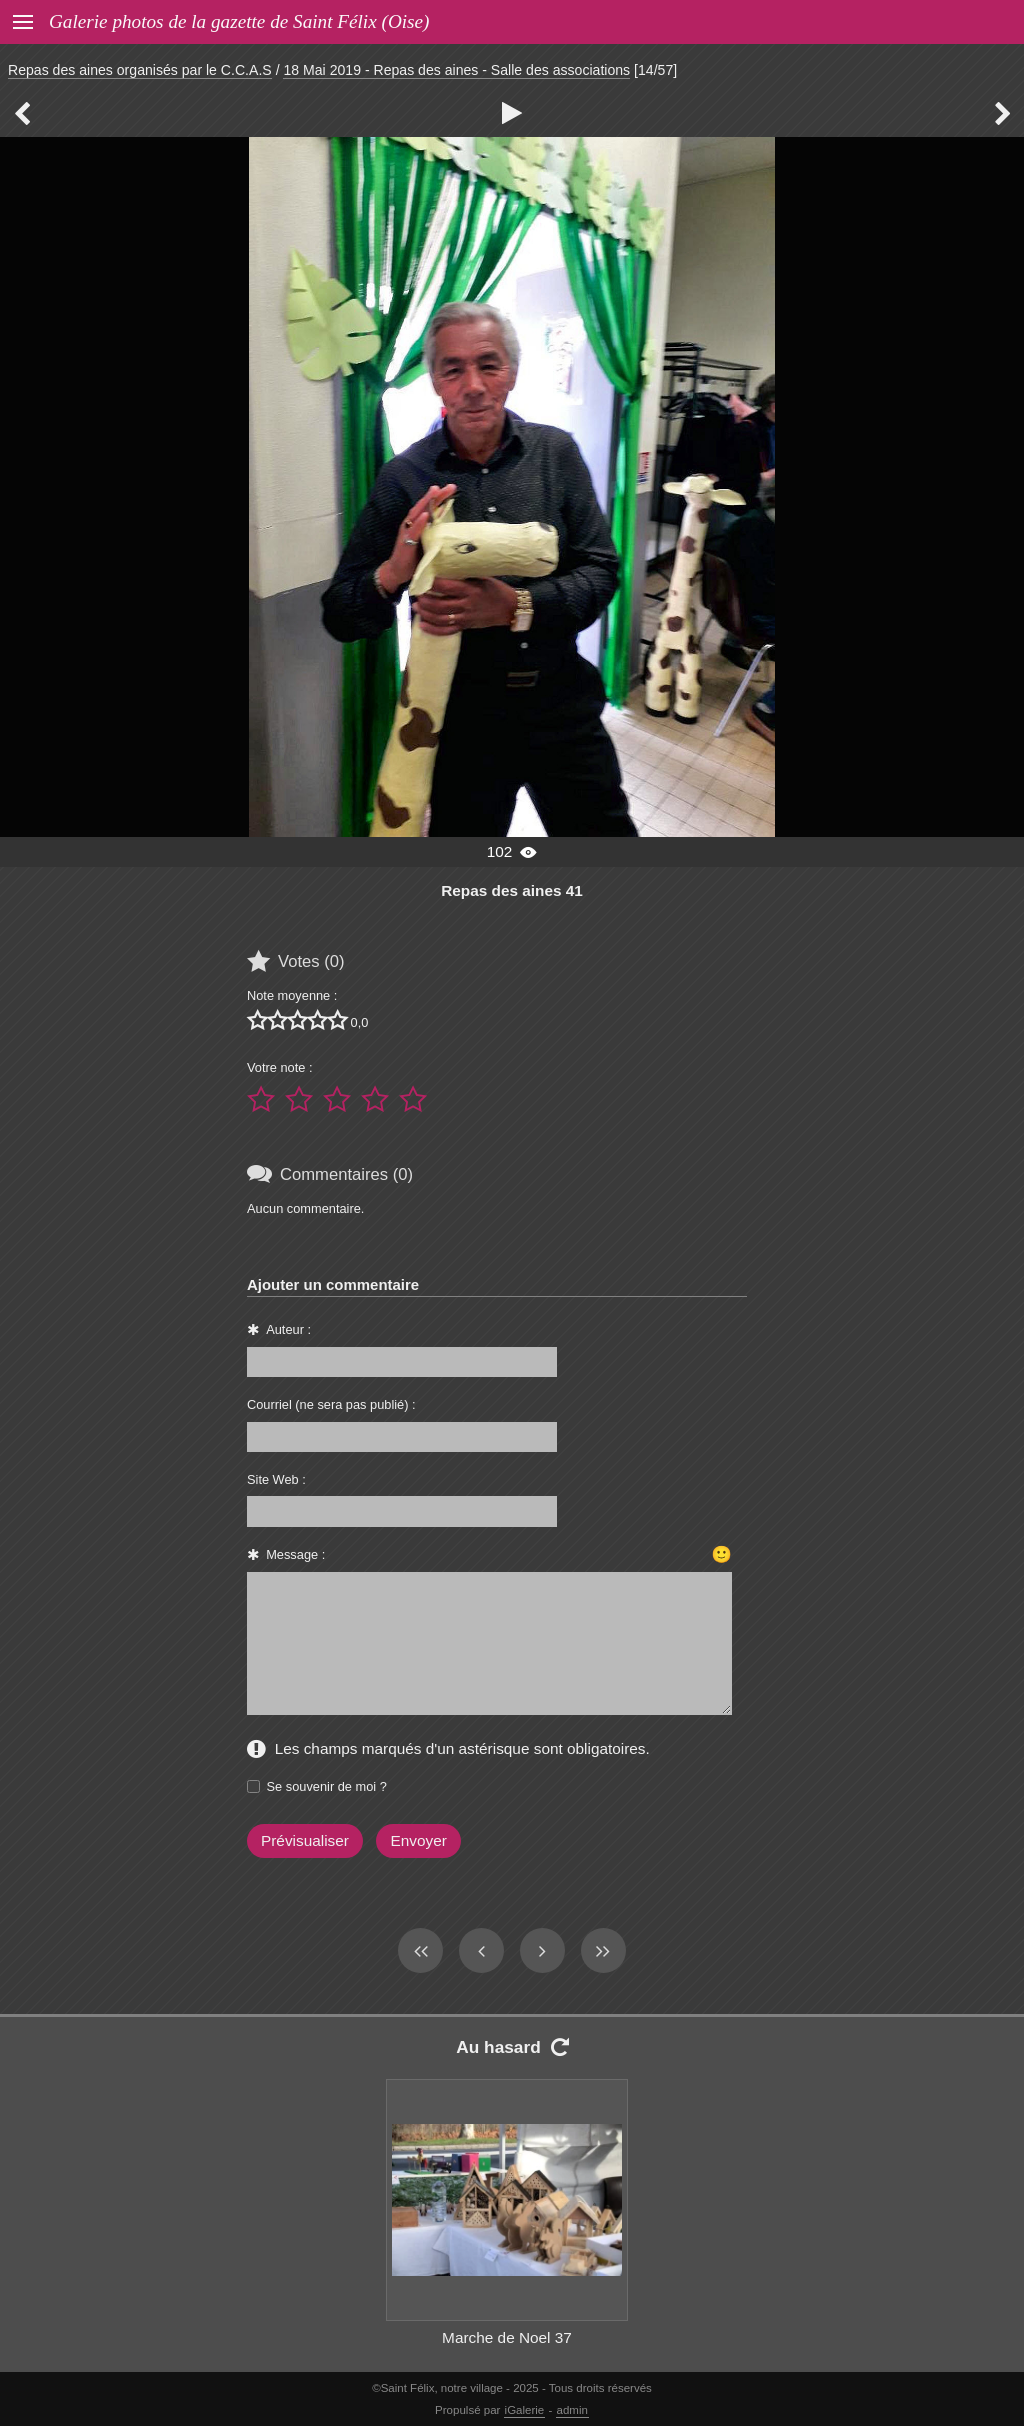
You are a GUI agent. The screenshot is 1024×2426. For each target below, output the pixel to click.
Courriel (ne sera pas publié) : (331, 1404)
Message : (295, 1554)
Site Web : (276, 1479)
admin (572, 2410)
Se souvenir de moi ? (327, 1786)
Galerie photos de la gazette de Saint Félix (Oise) (239, 21)
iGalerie (525, 2410)
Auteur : (288, 1329)
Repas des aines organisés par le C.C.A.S (140, 70)
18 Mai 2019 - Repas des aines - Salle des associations (456, 70)
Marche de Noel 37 (507, 2337)
